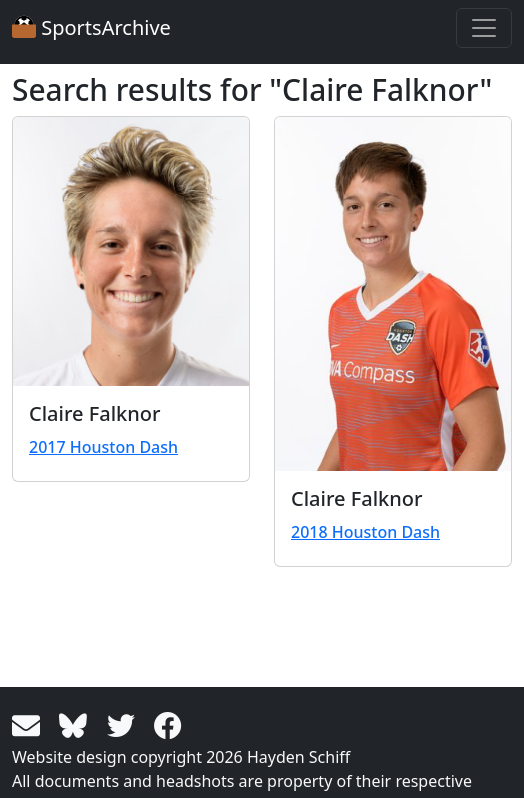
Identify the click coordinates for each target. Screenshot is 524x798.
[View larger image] (131, 251)
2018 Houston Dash (365, 532)
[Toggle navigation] (484, 28)
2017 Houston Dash (103, 447)
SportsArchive (91, 27)
